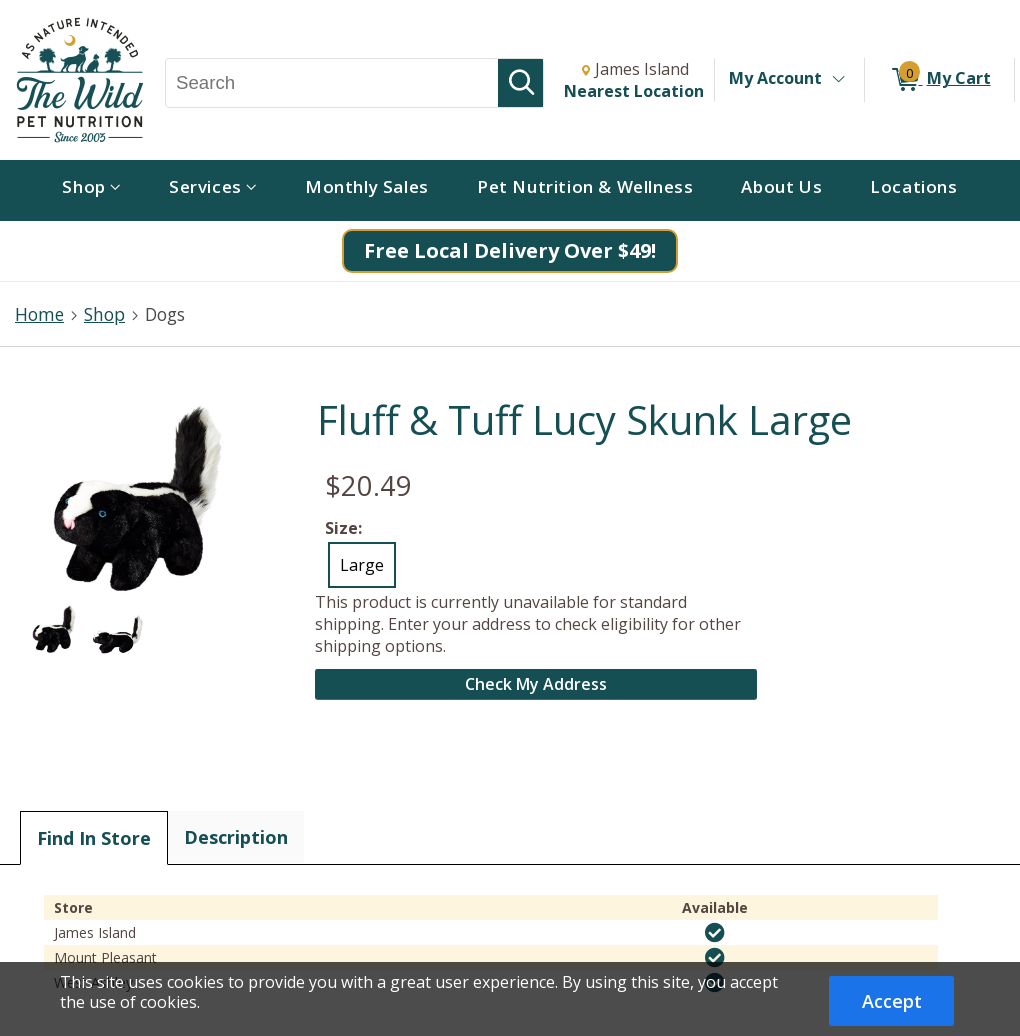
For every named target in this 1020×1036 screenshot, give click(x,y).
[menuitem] (91, 190)
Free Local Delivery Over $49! (510, 250)
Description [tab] (236, 837)
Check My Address (536, 684)
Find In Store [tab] (94, 838)
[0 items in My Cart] (939, 80)
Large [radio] (362, 565)
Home (39, 314)
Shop (104, 314)
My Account (775, 78)
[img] (715, 933)
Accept (892, 1001)
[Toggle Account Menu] (838, 80)
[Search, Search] (332, 83)
